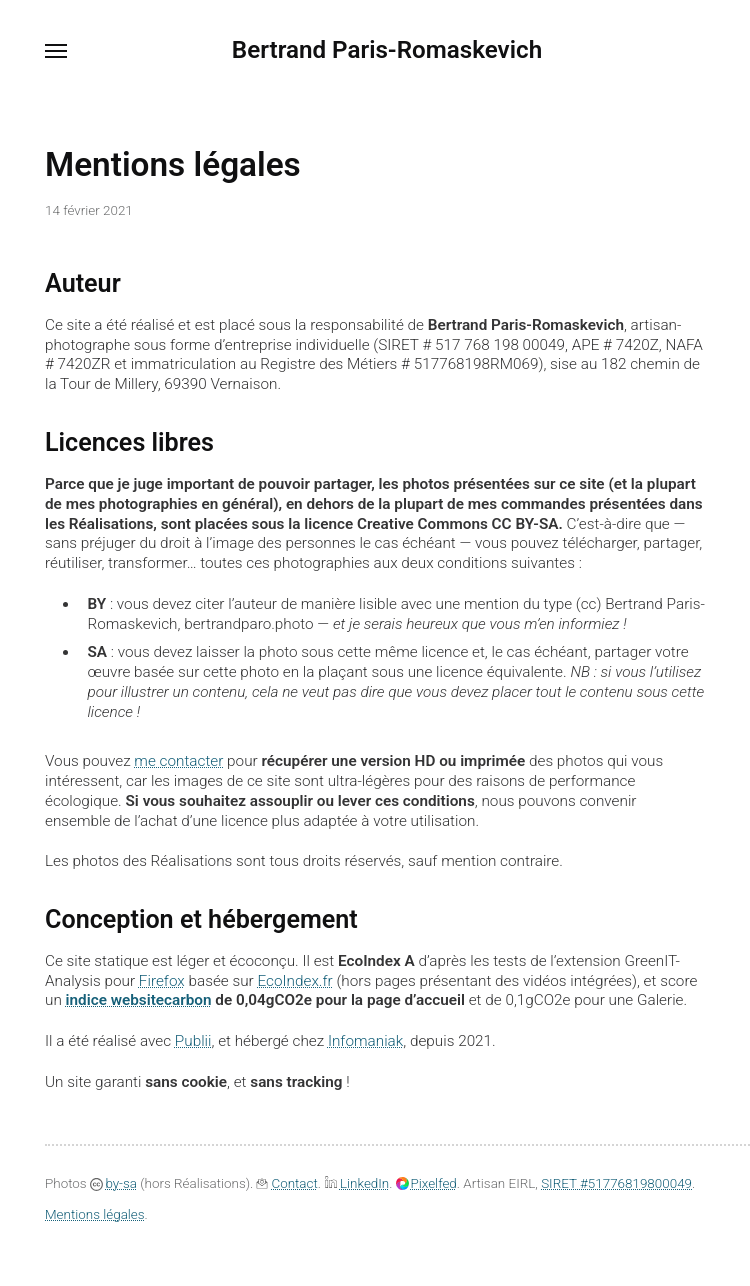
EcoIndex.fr (294, 981)
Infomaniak (365, 1041)
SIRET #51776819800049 (616, 1183)
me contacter (178, 761)
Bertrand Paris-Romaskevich (387, 50)
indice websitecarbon (139, 1000)
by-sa (113, 1183)
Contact (285, 1183)
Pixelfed (426, 1183)
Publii (193, 1041)
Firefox (162, 981)
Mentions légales (95, 1214)
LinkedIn (356, 1183)
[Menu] (57, 51)
